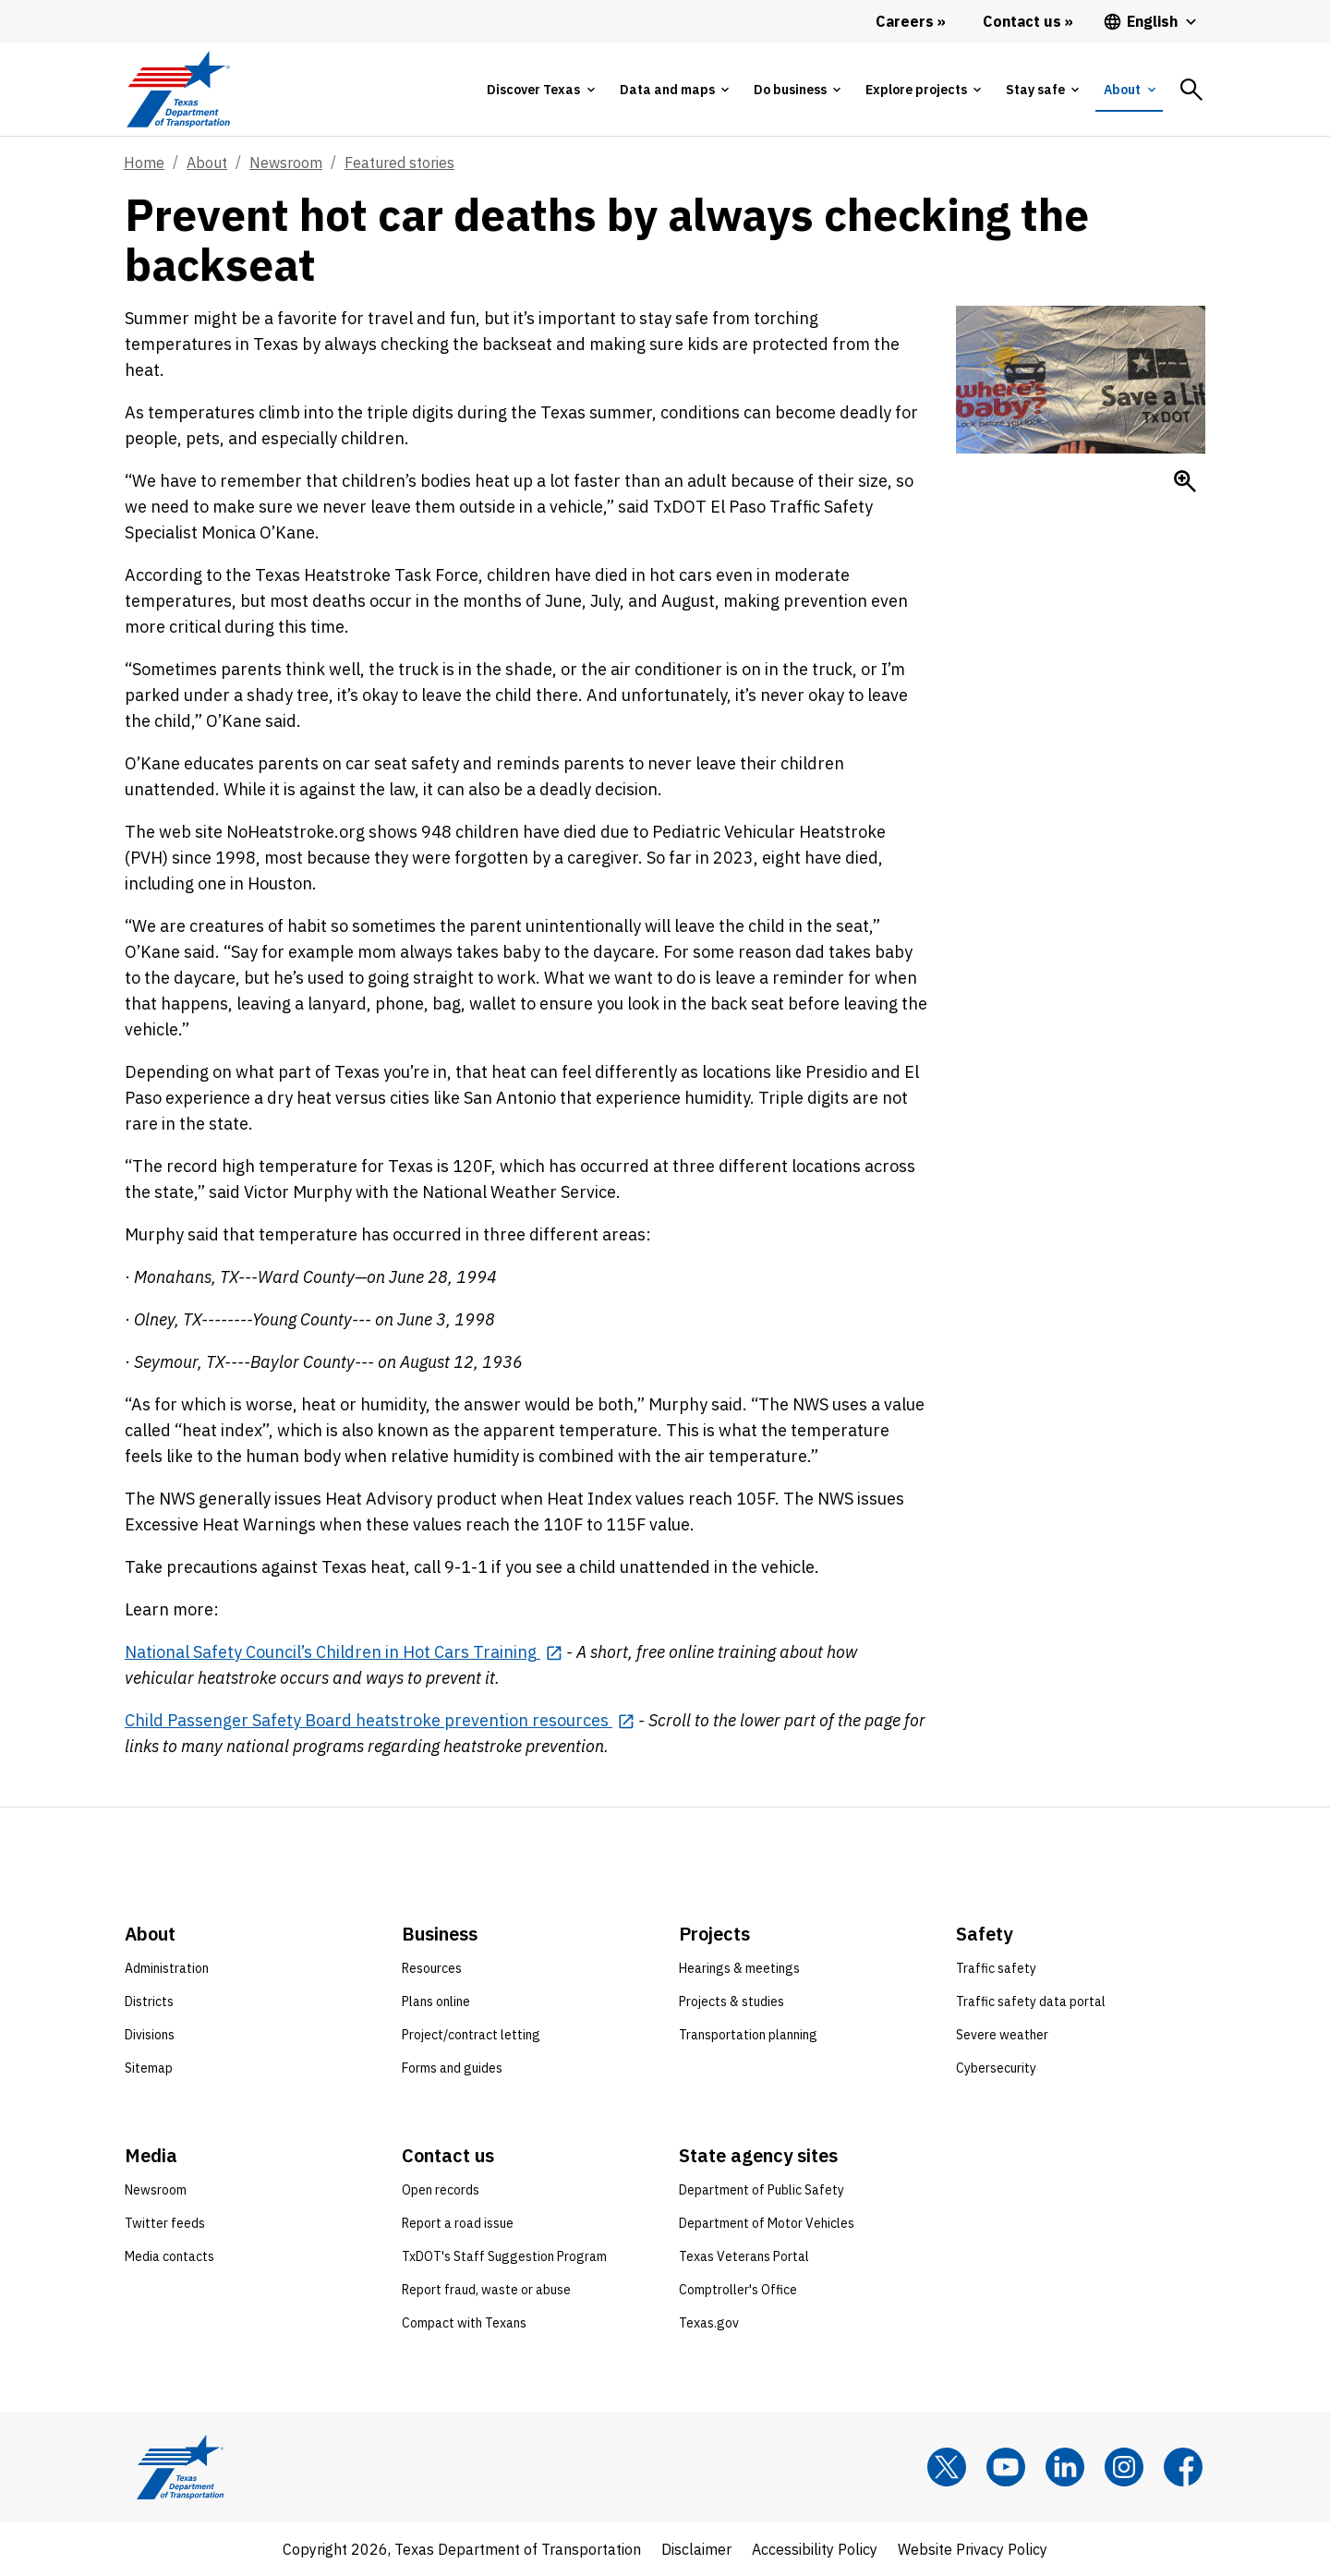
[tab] (540, 89)
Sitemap (149, 2068)
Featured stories (399, 162)
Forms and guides (452, 2068)
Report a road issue (458, 2223)
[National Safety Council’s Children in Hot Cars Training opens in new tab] (343, 1652)
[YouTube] (1005, 2467)
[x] (946, 2467)
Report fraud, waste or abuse (486, 2289)
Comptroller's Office (738, 2289)
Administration (167, 1968)
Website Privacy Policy (972, 2549)
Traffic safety (996, 1968)
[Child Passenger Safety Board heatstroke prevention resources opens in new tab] (380, 1720)
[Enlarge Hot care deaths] (1185, 481)
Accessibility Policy (814, 2549)
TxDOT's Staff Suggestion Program (504, 2256)
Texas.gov (709, 2323)
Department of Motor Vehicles (766, 2223)
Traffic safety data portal (1031, 2001)
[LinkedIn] (1065, 2467)
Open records (440, 2190)
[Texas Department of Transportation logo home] (178, 89)
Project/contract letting (471, 2034)
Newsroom (285, 162)
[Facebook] (1183, 2467)
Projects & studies (731, 2001)
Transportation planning (748, 2034)
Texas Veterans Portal (744, 2256)
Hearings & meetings (739, 1968)
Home (144, 162)
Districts (149, 2001)
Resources (432, 1968)
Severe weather (1002, 2034)
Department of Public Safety (761, 2190)
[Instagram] (1124, 2467)
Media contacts (169, 2256)
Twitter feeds (165, 2223)
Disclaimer (696, 2549)
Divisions (150, 2034)
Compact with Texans (464, 2323)
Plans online (436, 2001)
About (207, 162)
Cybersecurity (996, 2068)
